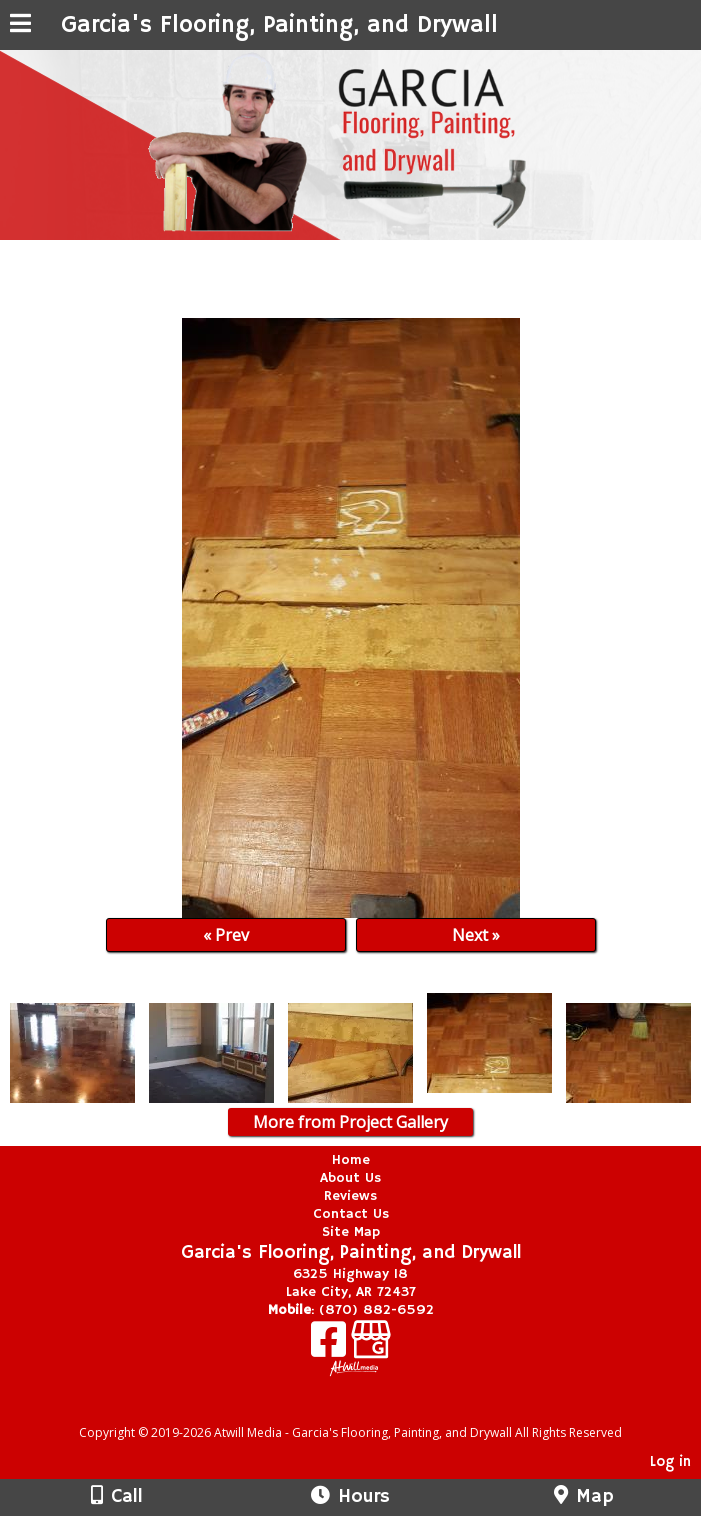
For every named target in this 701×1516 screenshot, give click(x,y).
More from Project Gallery (350, 1122)
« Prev (226, 935)
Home (351, 1160)
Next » (476, 935)
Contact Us (351, 1214)
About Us (350, 1178)
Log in (670, 1462)
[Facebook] (331, 1346)
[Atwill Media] (368, 1410)
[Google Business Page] (371, 1346)
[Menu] (20, 26)
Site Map (351, 1232)
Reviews (350, 1196)
